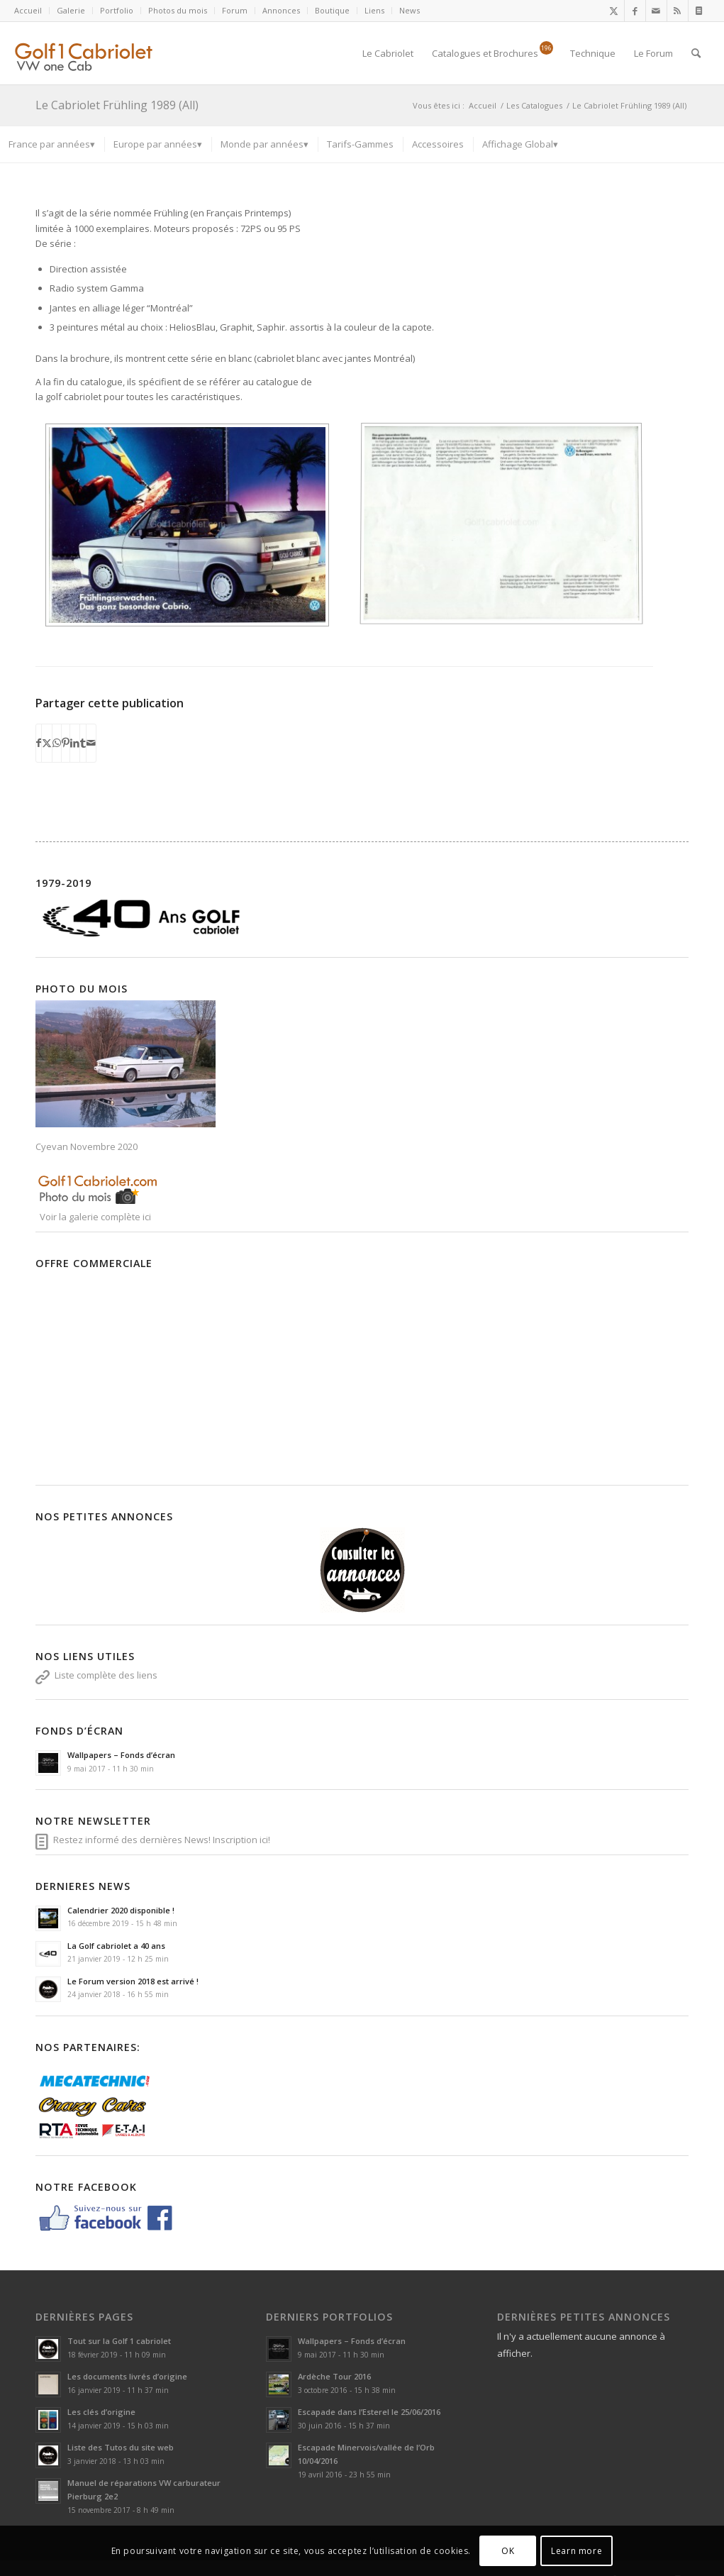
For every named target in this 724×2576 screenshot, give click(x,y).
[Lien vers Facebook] (635, 10)
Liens (374, 10)
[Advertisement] (272, 1360)
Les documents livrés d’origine (127, 2362)
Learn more (576, 2551)
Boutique (332, 10)
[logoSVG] (95, 53)
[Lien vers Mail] (656, 10)
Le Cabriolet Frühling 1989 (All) (117, 105)
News (409, 10)
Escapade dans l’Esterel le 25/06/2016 (369, 2398)
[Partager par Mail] (91, 729)
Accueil (28, 10)
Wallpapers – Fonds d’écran (121, 1740)
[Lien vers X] (613, 10)
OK (507, 2551)
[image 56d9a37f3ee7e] (192, 530)
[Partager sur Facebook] (38, 729)
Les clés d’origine (101, 2398)
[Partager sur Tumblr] (83, 729)
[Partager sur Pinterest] (65, 729)
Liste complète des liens (106, 1660)
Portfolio (116, 10)
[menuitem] (32, 10)
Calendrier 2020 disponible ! (120, 1896)
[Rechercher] (696, 53)
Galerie (71, 10)
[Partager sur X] (47, 729)
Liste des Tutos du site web (120, 2433)
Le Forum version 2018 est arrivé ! (133, 1967)
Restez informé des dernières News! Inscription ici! (161, 1825)
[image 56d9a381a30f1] (507, 530)
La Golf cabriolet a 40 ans (116, 1931)
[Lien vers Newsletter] (699, 10)
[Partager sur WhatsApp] (56, 729)
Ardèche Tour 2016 (334, 2362)
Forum (234, 10)
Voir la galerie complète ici (94, 1202)
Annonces (281, 10)
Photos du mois (177, 10)
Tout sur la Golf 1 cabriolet (119, 2327)
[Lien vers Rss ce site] (677, 10)
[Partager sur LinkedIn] (74, 729)
